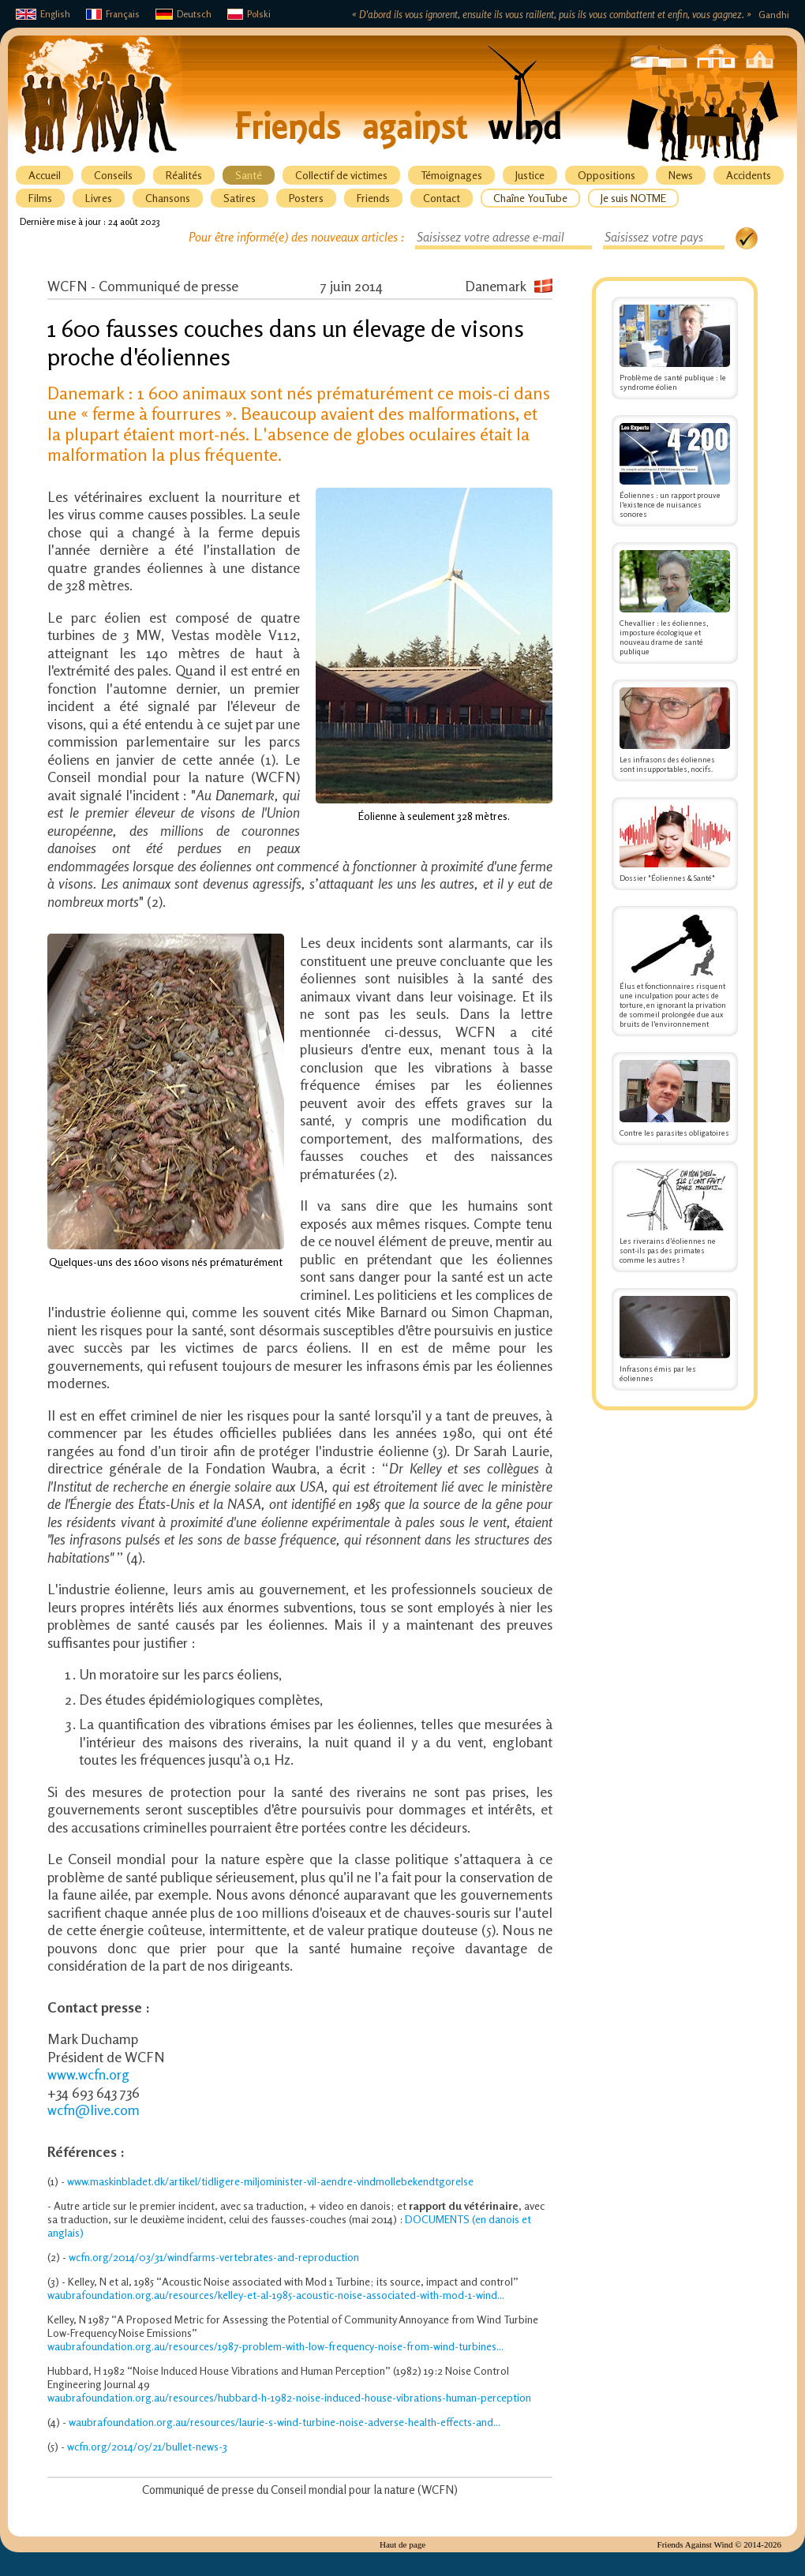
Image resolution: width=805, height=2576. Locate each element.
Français (113, 14)
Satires (239, 197)
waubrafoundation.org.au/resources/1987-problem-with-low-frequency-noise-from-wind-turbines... (275, 2346)
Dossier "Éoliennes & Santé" (675, 843)
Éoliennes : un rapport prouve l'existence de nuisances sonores (675, 471)
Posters (306, 197)
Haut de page (402, 2544)
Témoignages (451, 175)
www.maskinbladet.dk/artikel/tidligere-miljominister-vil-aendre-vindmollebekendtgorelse (270, 2181)
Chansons (167, 197)
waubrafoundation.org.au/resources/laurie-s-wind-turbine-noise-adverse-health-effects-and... (284, 2421)
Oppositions (606, 175)
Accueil (44, 175)
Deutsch (183, 14)
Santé (248, 175)
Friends (373, 197)
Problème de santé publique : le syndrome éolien (675, 348)
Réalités (184, 175)
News (680, 175)
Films (40, 197)
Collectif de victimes (341, 175)
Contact (441, 197)
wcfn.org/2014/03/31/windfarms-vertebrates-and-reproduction (214, 2256)
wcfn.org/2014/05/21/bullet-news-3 (147, 2446)
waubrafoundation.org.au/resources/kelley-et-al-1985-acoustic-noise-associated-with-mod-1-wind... (275, 2294)
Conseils (113, 175)
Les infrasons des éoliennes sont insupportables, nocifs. (675, 730)
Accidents (748, 175)
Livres (98, 197)
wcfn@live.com (93, 2109)
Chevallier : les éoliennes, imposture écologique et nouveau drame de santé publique (675, 603)
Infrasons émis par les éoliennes (675, 1339)
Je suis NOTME (633, 197)
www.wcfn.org (88, 2074)
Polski (249, 14)
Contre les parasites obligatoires (675, 1098)
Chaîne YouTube (530, 197)
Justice (530, 175)
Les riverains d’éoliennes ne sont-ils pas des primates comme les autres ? (675, 1217)
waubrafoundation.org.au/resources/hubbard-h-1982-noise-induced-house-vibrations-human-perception (289, 2397)
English (43, 14)
